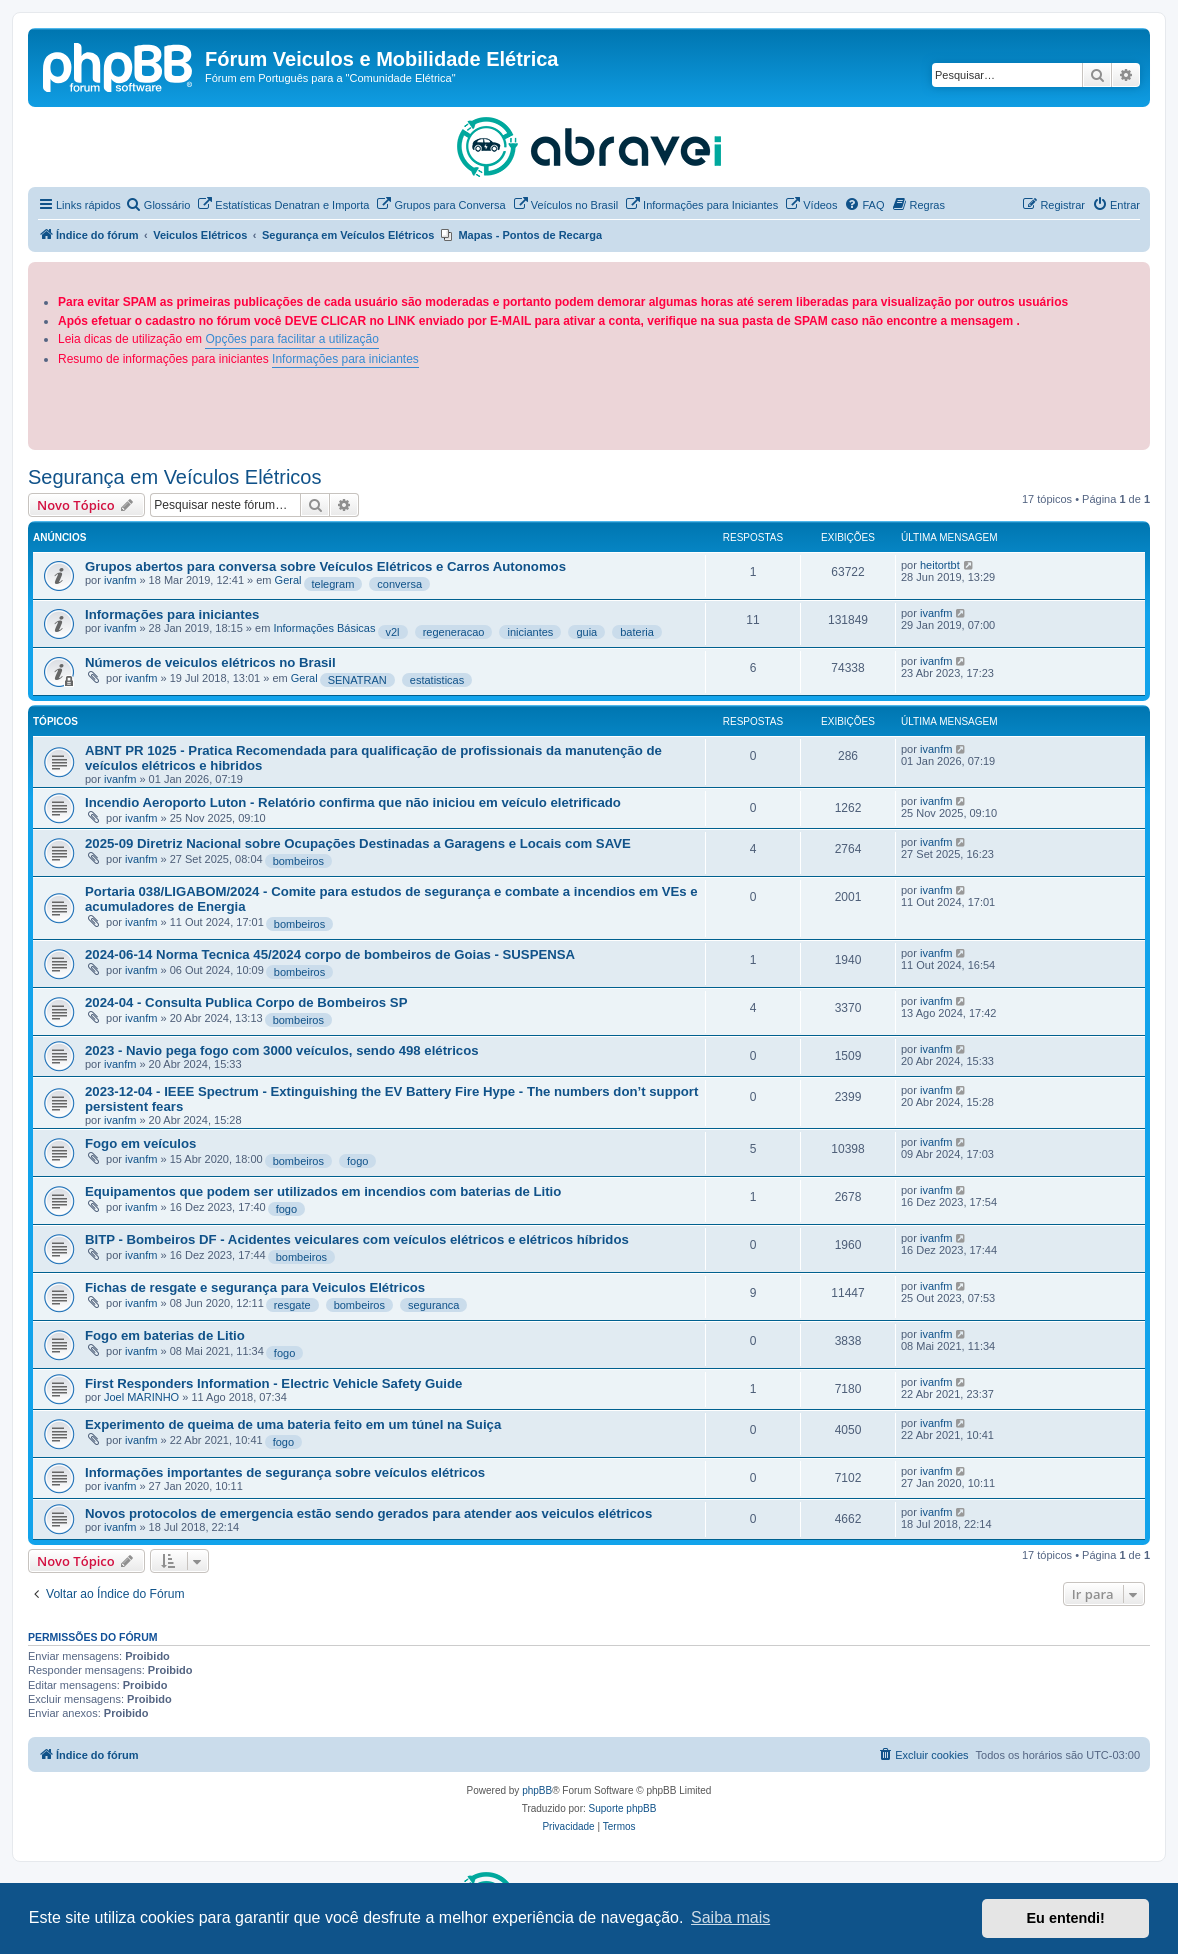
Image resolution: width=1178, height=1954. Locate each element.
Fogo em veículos (140, 1143)
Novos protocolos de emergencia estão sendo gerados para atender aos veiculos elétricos (368, 1513)
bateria (637, 632)
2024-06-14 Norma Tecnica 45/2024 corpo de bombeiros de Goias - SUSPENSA (330, 954)
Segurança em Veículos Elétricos (175, 477)
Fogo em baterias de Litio (165, 1335)
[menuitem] (158, 205)
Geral (288, 580)
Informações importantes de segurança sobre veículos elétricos (285, 1472)
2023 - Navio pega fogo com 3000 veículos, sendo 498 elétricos (282, 1050)
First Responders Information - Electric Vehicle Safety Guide (273, 1383)
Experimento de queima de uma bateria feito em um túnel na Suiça (293, 1424)
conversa (399, 584)
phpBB (537, 1790)
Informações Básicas (324, 628)
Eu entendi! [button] (1066, 1918)
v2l (393, 632)
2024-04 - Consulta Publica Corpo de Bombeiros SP (246, 1002)
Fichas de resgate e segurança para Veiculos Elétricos (255, 1287)
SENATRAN (357, 680)
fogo (357, 1161)
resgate (292, 1305)
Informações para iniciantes (345, 359)
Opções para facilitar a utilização (291, 339)
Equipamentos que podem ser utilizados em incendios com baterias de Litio (323, 1191)
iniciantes (530, 632)
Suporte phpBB (623, 1808)
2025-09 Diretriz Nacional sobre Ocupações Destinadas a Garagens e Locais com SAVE (358, 843)
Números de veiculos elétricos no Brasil (210, 662)
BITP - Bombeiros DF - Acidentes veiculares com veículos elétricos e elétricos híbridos (357, 1239)
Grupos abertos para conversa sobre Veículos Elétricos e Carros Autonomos (325, 566)
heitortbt (940, 565)
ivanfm (120, 580)
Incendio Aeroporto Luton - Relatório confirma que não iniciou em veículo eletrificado (353, 802)
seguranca (433, 1305)
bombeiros (298, 861)
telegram (333, 584)
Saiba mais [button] (730, 1917)
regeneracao (454, 632)
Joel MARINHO (141, 1397)
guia (586, 632)
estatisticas (437, 680)
